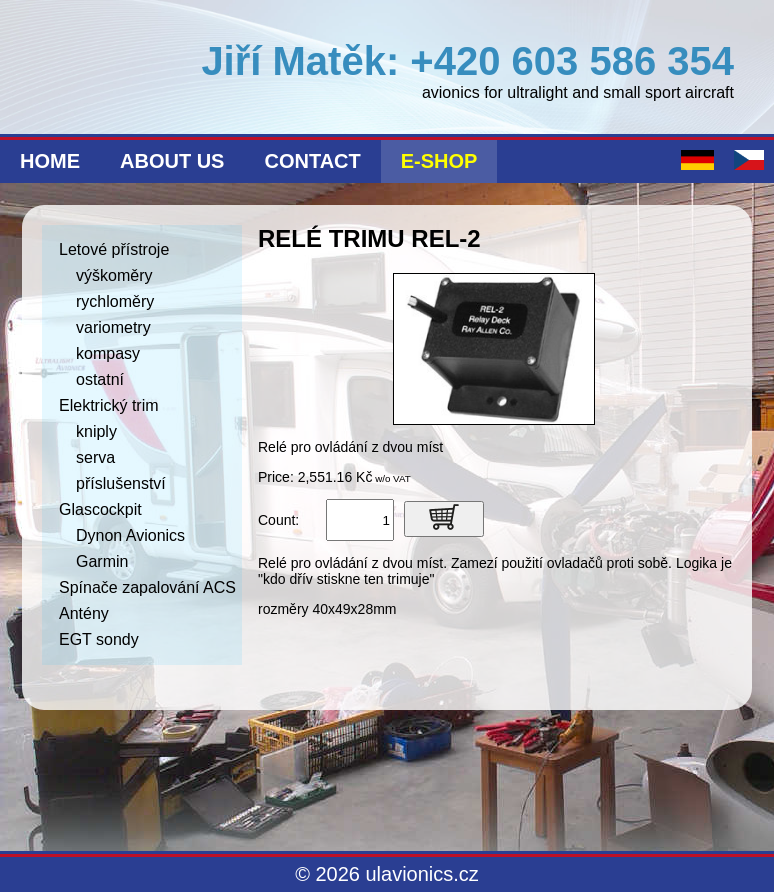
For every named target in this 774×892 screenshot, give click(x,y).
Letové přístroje (114, 249)
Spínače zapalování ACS (147, 587)
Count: (278, 520)
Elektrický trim (109, 405)
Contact (312, 161)
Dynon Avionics (130, 535)
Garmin (102, 561)
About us (172, 161)
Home (50, 161)
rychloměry (115, 301)
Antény (84, 613)
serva (95, 457)
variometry (113, 327)
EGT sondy (99, 639)
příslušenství (121, 483)
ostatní (100, 379)
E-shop (439, 161)
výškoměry (114, 275)
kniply (96, 431)
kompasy (108, 353)
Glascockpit (100, 509)
